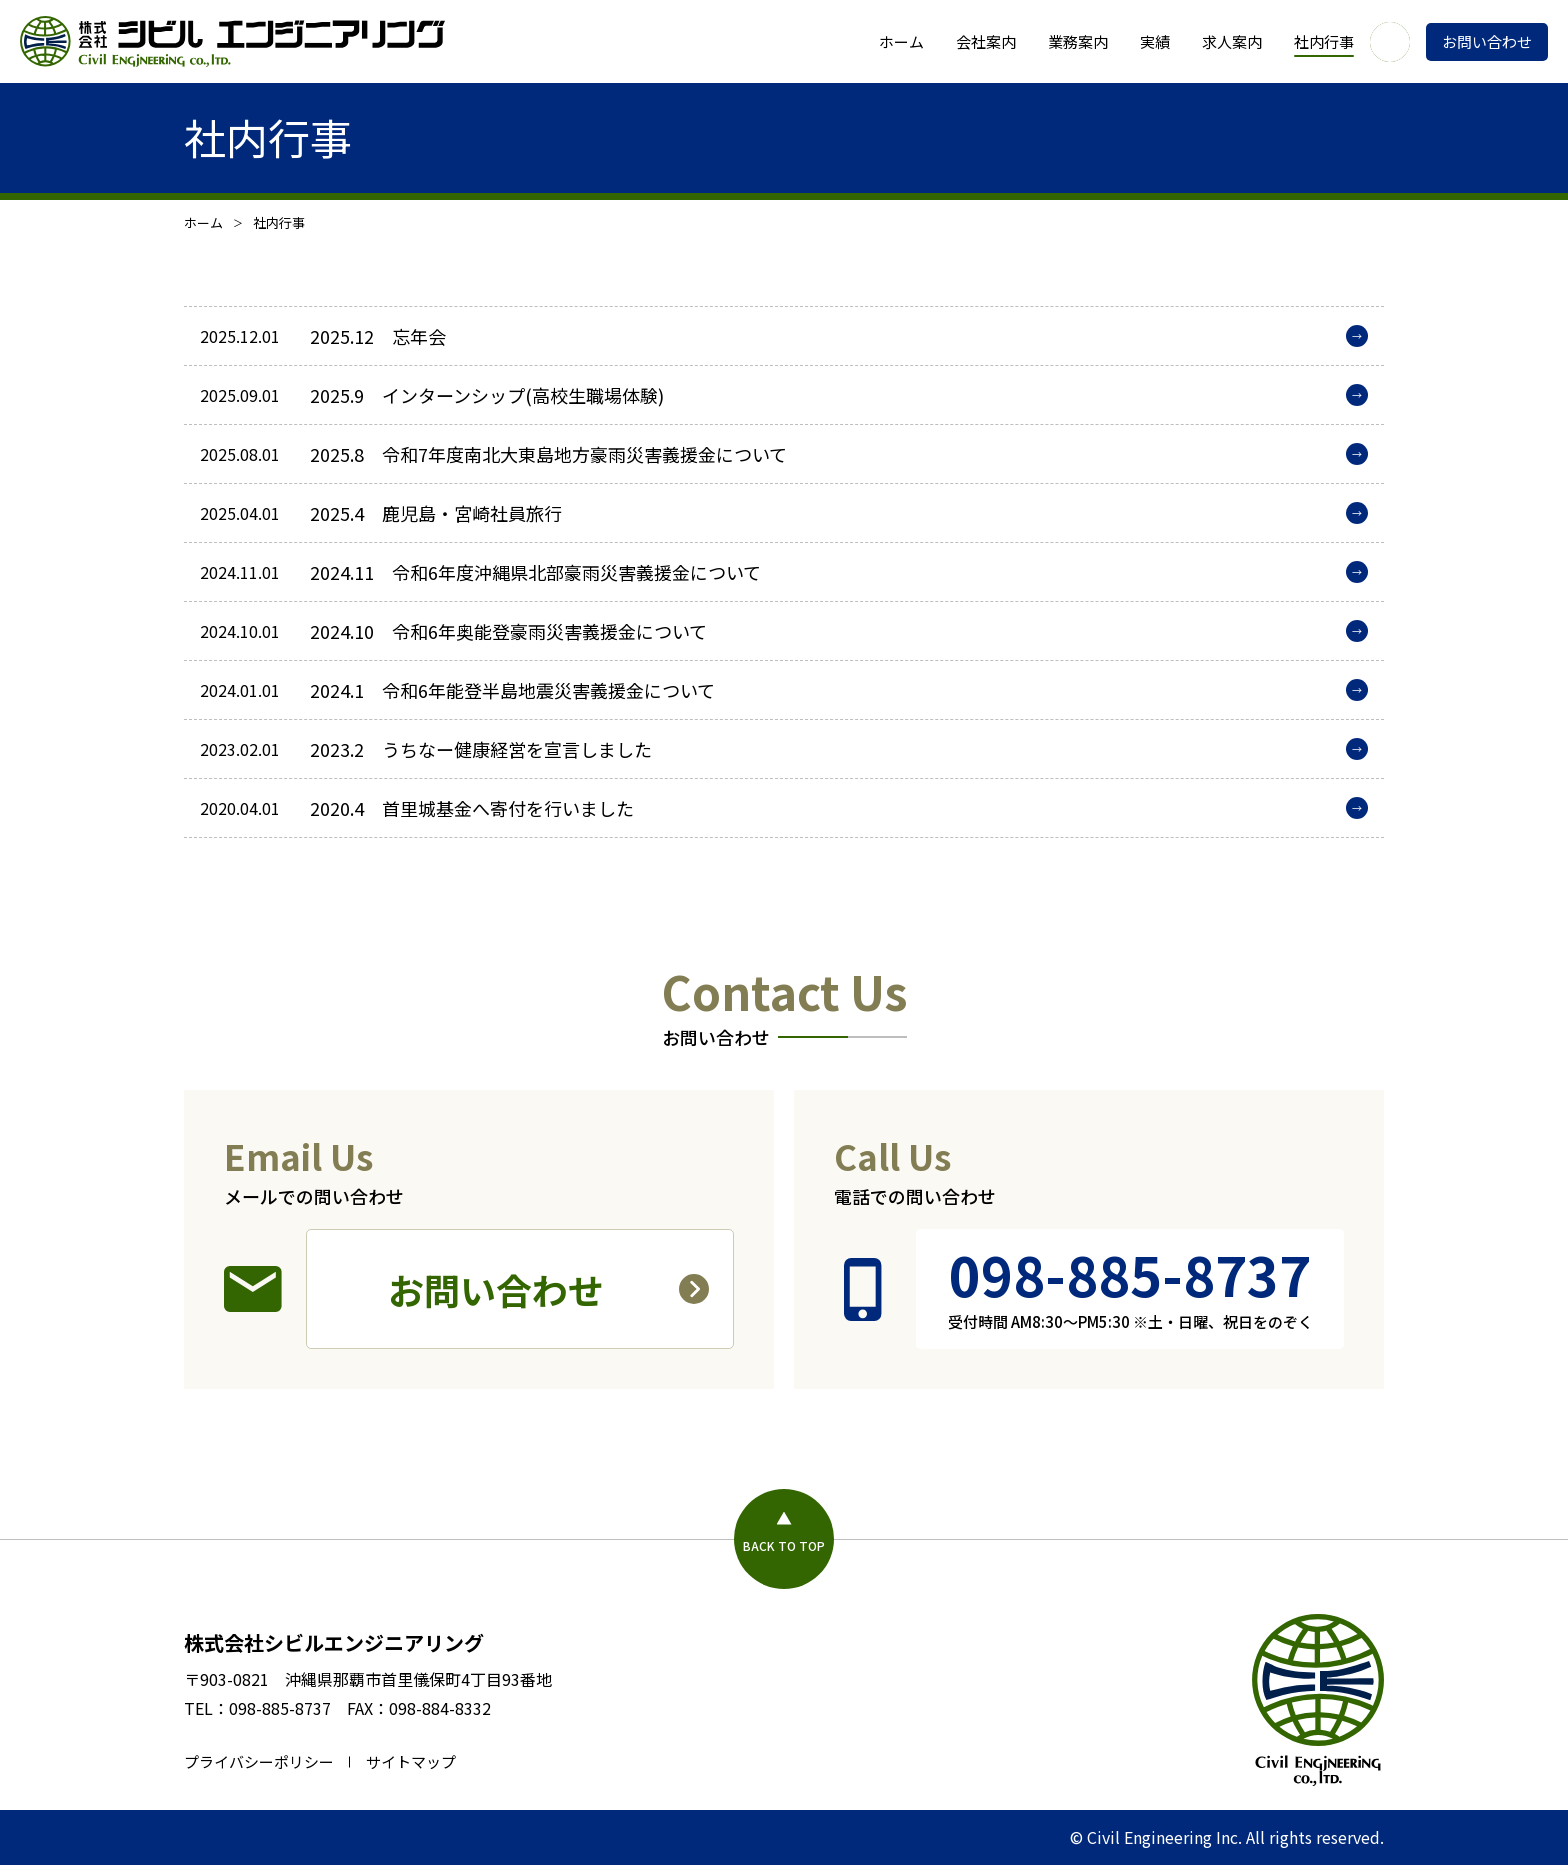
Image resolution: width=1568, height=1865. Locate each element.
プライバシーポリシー (259, 1761)
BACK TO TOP (784, 1545)
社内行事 (1324, 41)
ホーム (901, 41)
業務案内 (1078, 41)
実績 (1155, 41)
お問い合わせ (1487, 41)
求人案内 (1232, 41)
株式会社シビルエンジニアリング (334, 1642)
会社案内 (986, 41)
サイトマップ (411, 1761)
